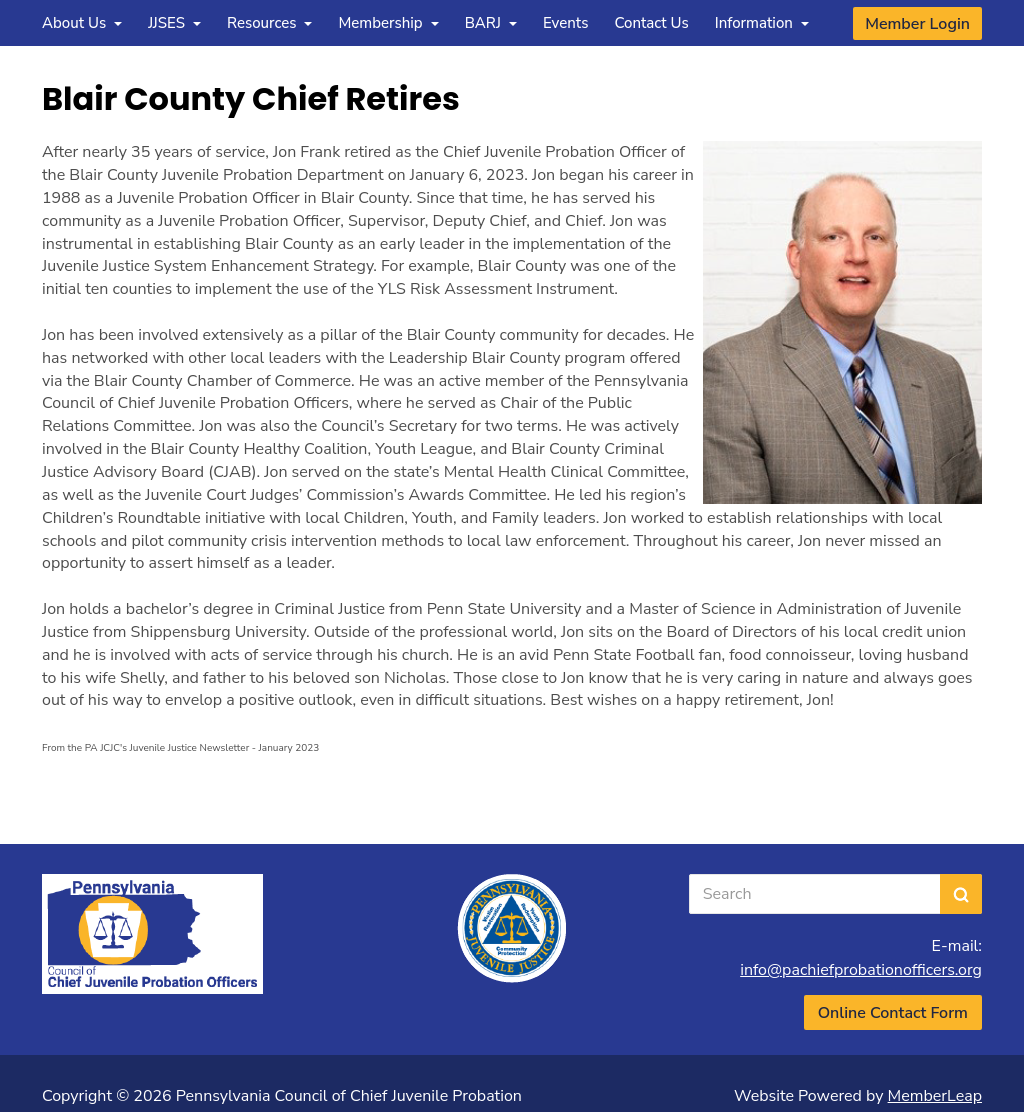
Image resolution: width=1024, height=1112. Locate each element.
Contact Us (651, 23)
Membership (388, 23)
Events (566, 23)
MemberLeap (935, 1096)
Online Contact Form (893, 1013)
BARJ (491, 23)
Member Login (917, 24)
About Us (82, 23)
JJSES (174, 23)
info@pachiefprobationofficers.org (861, 970)
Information (762, 23)
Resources (270, 23)
